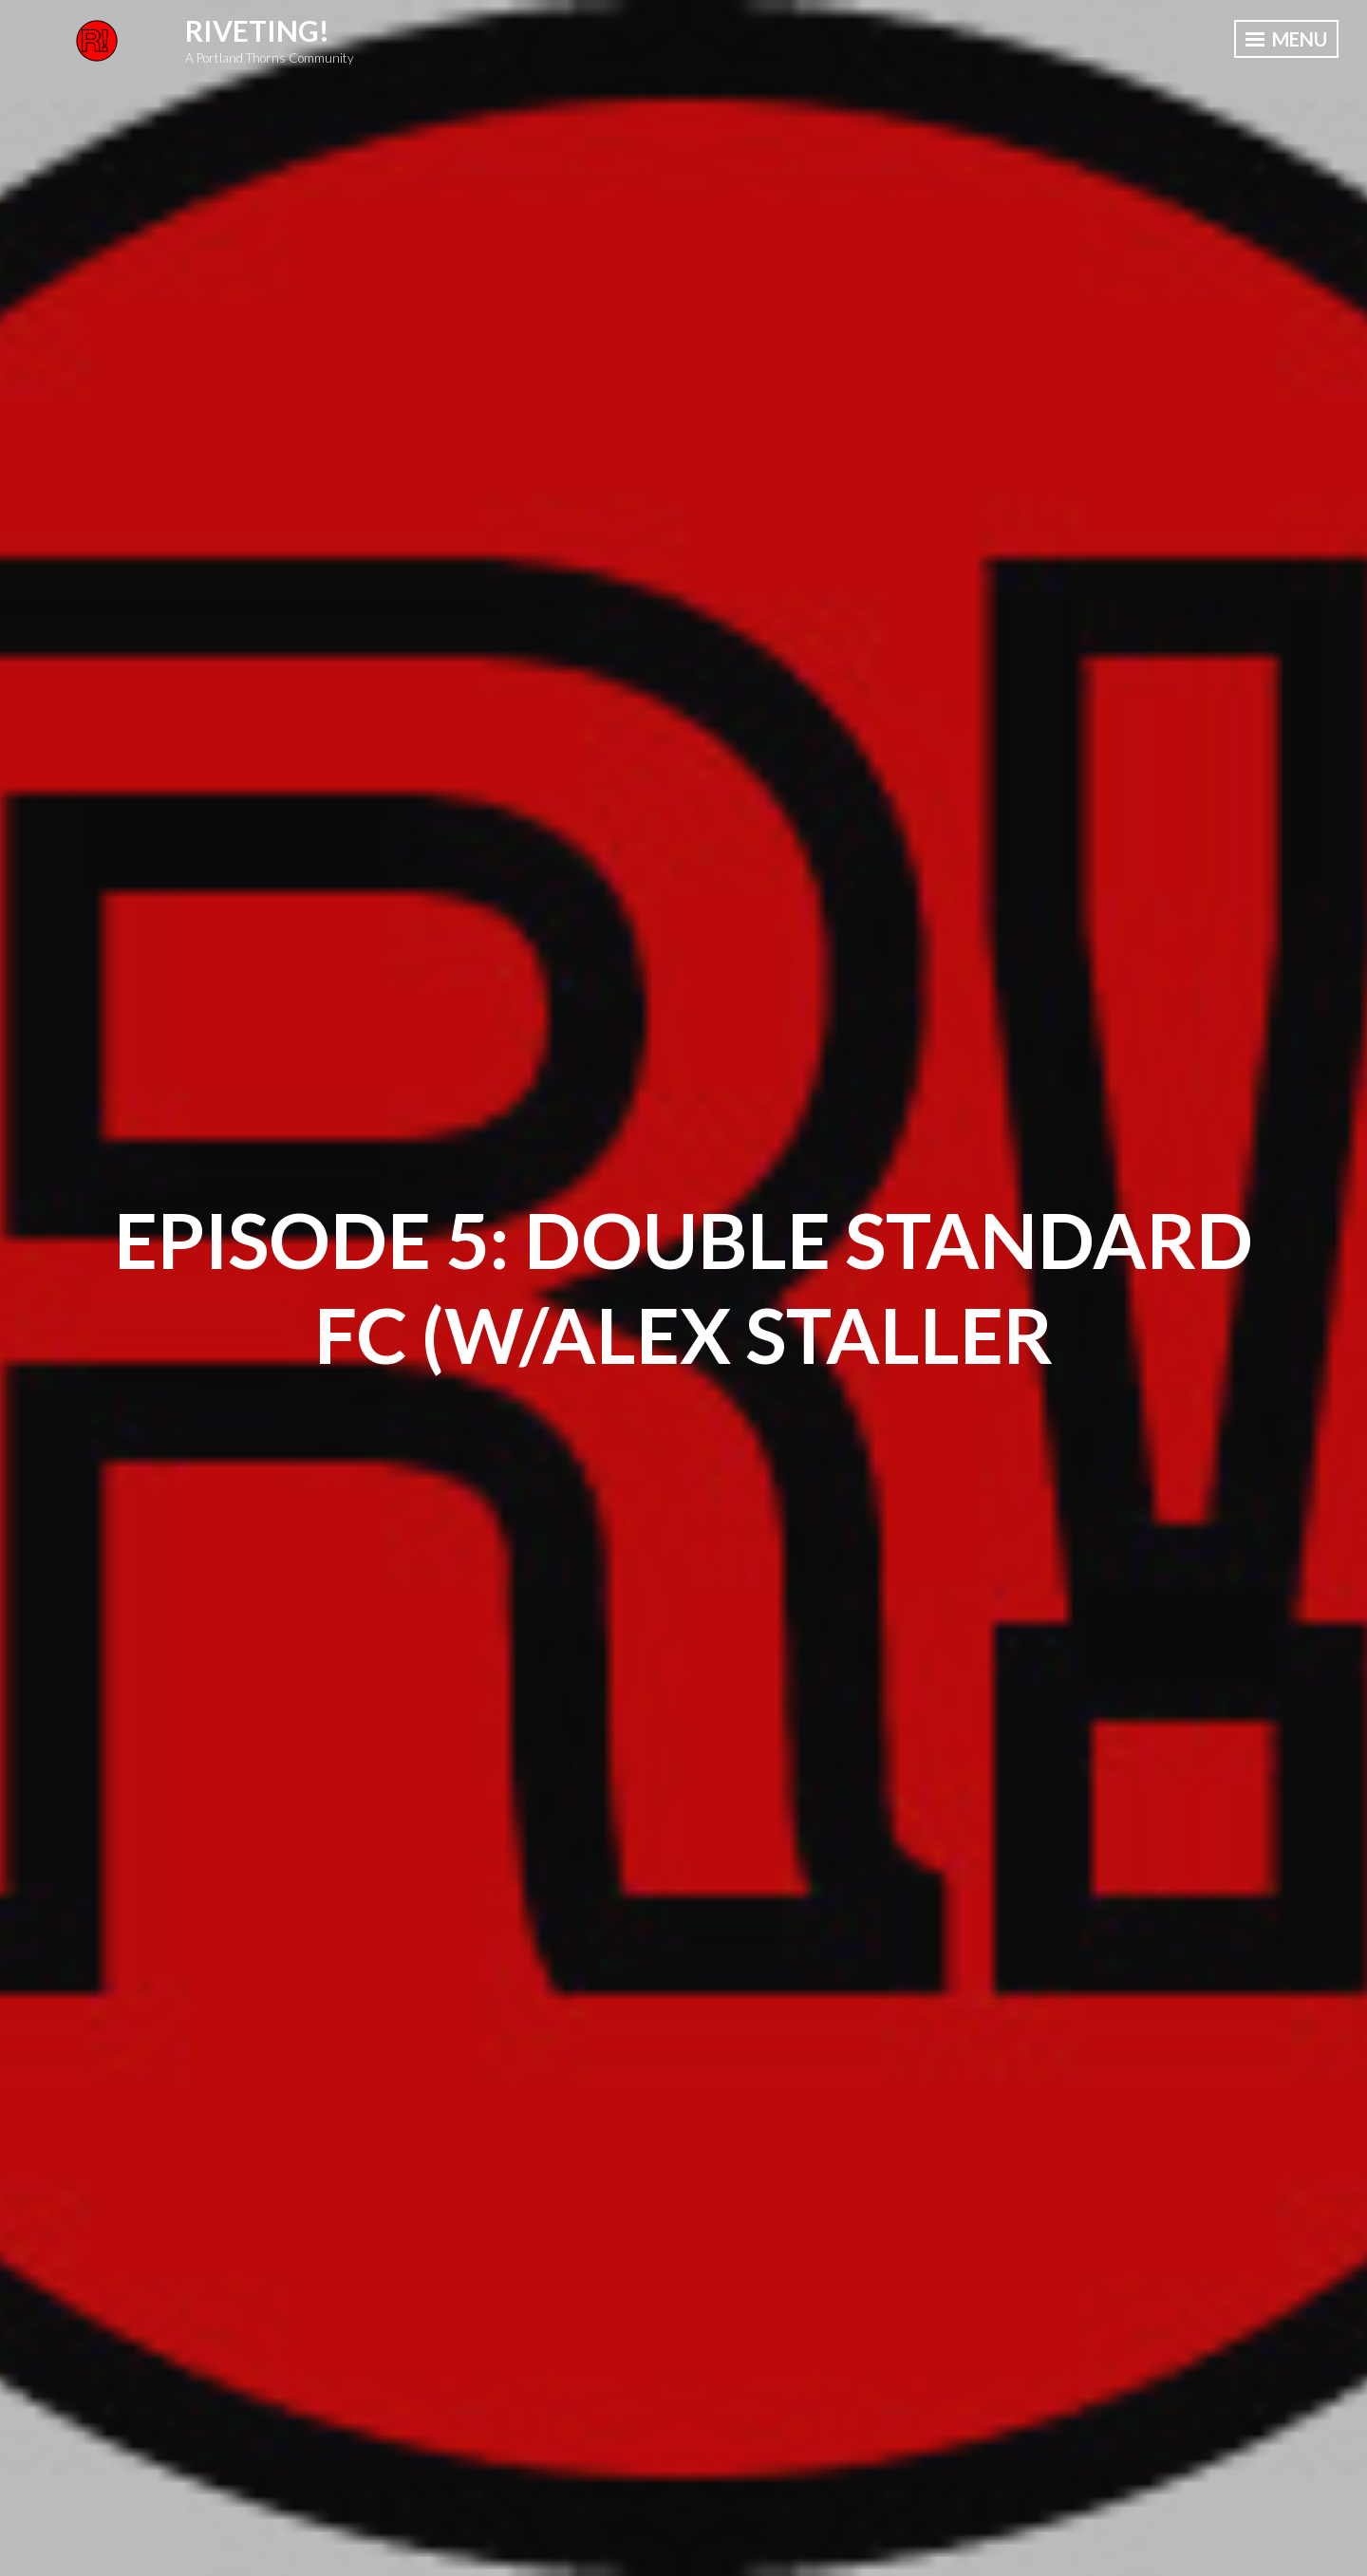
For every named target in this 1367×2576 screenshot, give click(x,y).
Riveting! (257, 30)
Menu (1286, 39)
